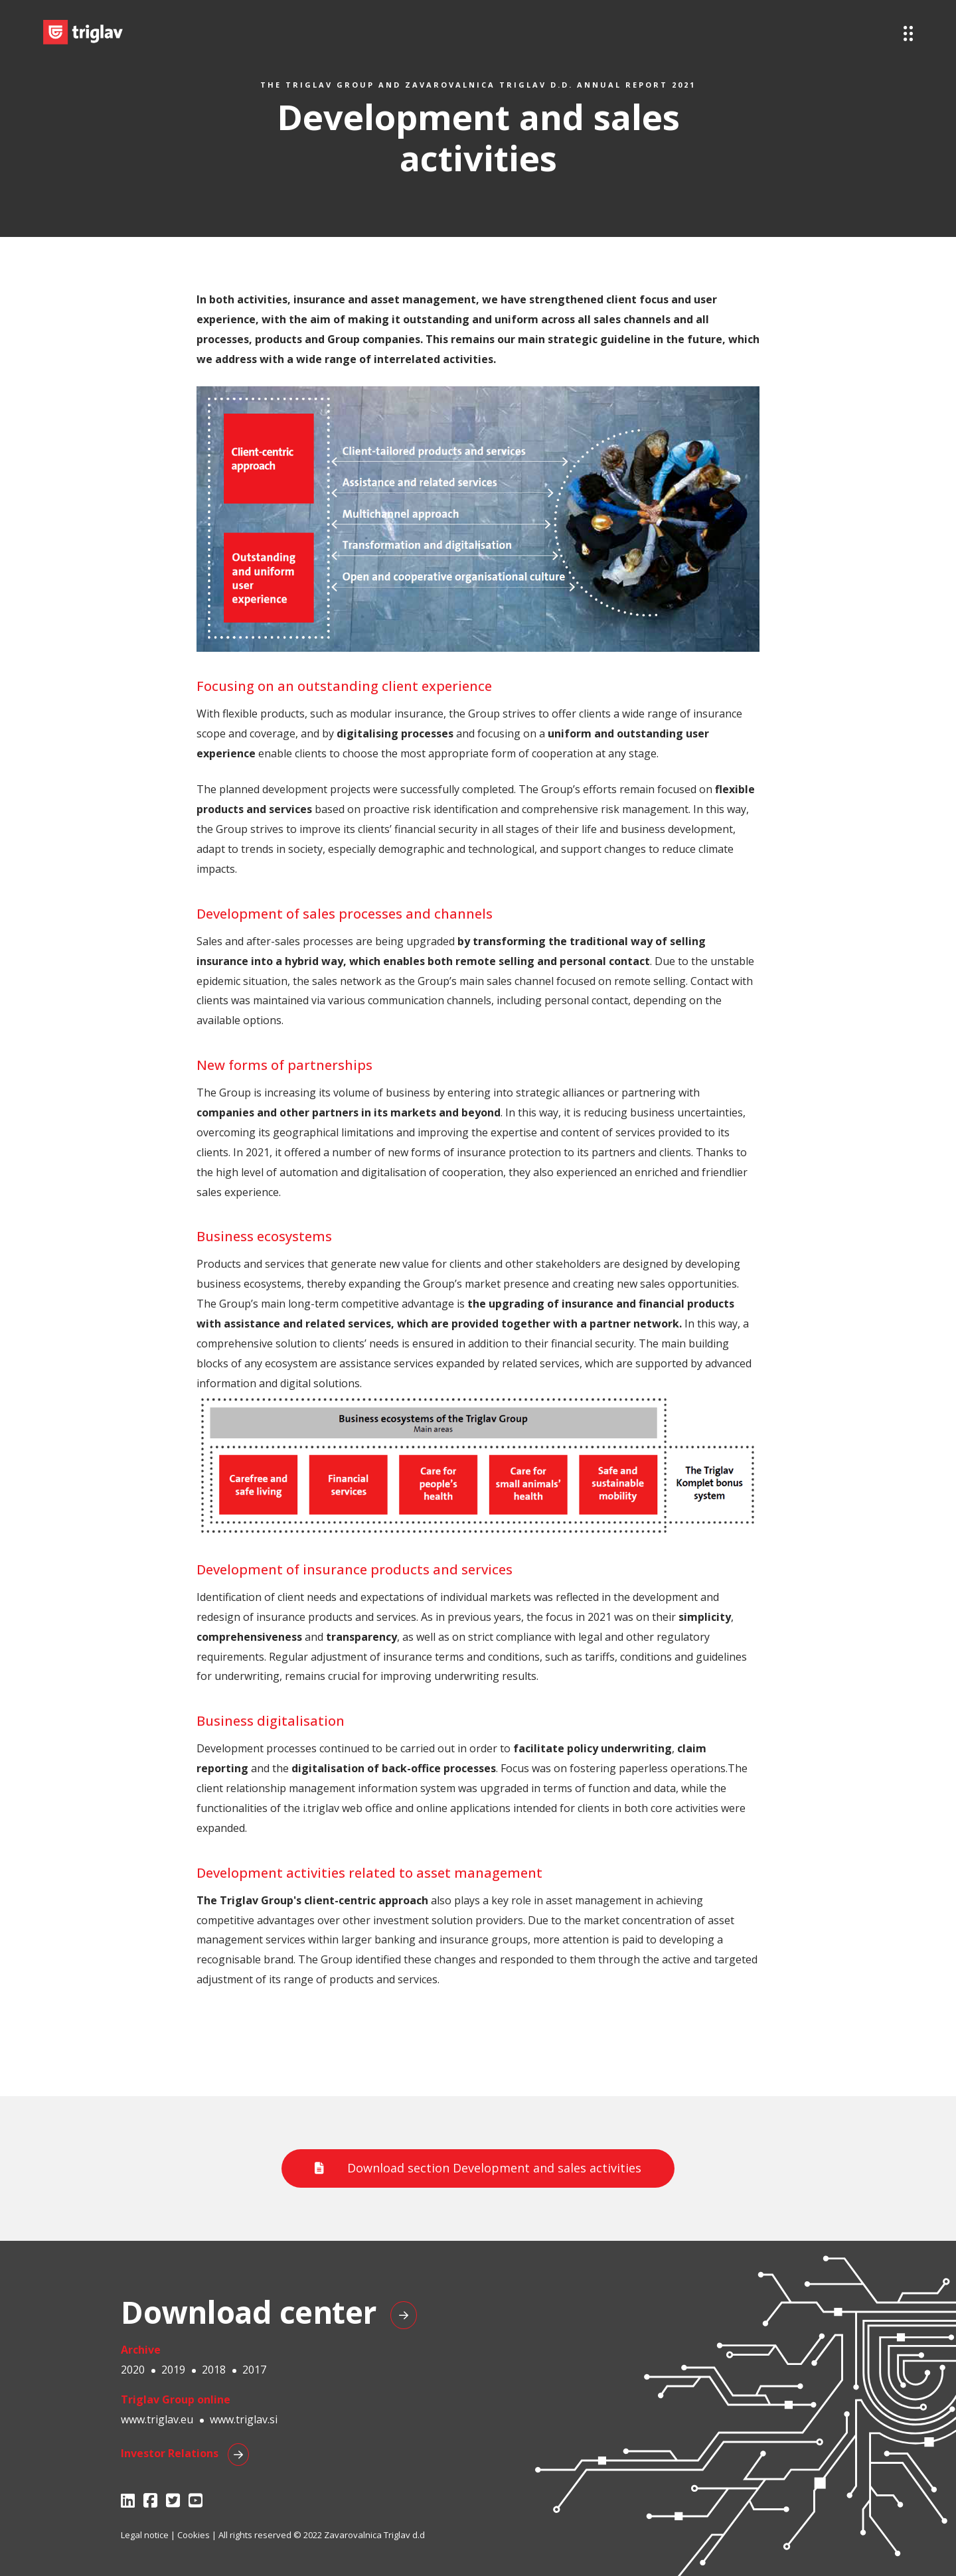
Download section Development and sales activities (478, 2168)
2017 (254, 2369)
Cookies (193, 2535)
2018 (214, 2369)
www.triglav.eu (157, 2419)
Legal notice (145, 2535)
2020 (133, 2369)
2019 (173, 2369)
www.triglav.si (244, 2419)
